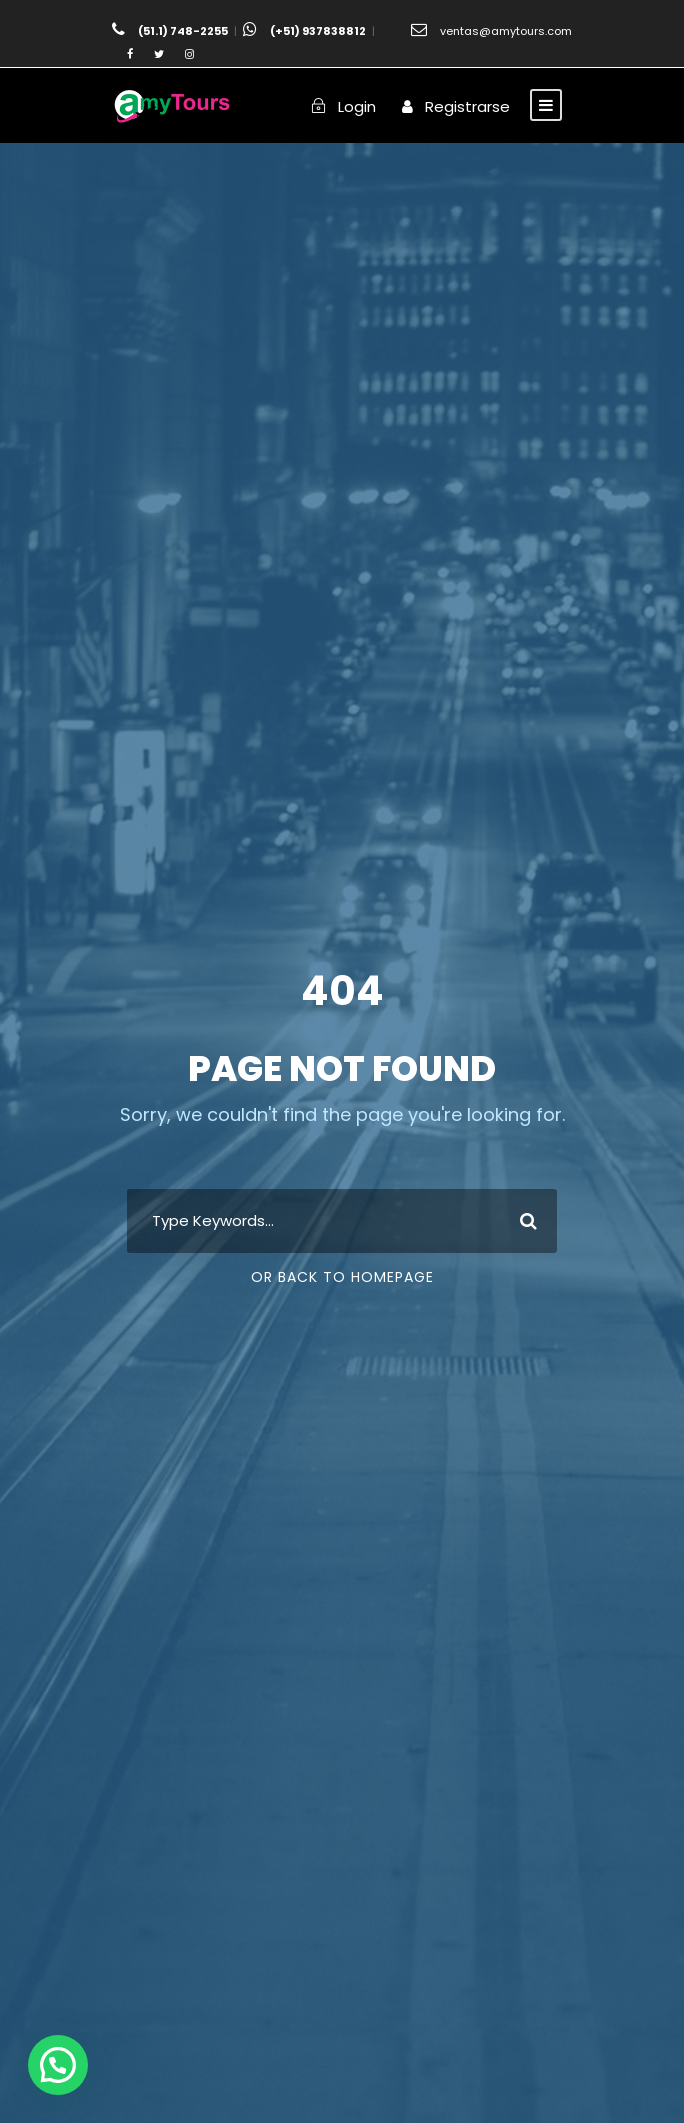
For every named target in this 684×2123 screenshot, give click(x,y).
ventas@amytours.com (506, 31)
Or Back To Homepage (342, 1277)
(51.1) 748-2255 (183, 31)
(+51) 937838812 (318, 31)
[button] (58, 2065)
